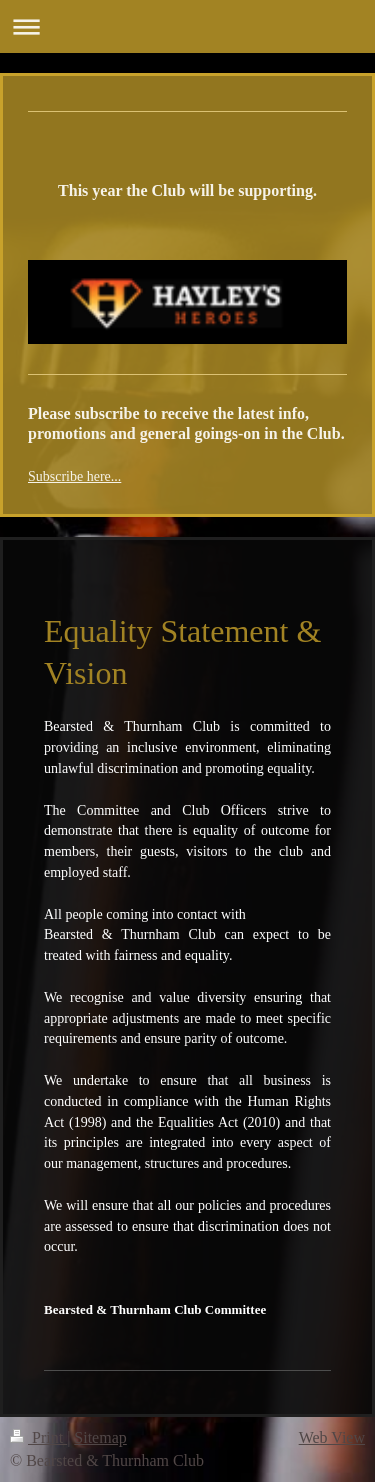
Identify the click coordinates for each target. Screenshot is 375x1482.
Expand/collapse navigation (187, 26)
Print (38, 1437)
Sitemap (100, 1437)
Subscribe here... (74, 476)
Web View (332, 1437)
